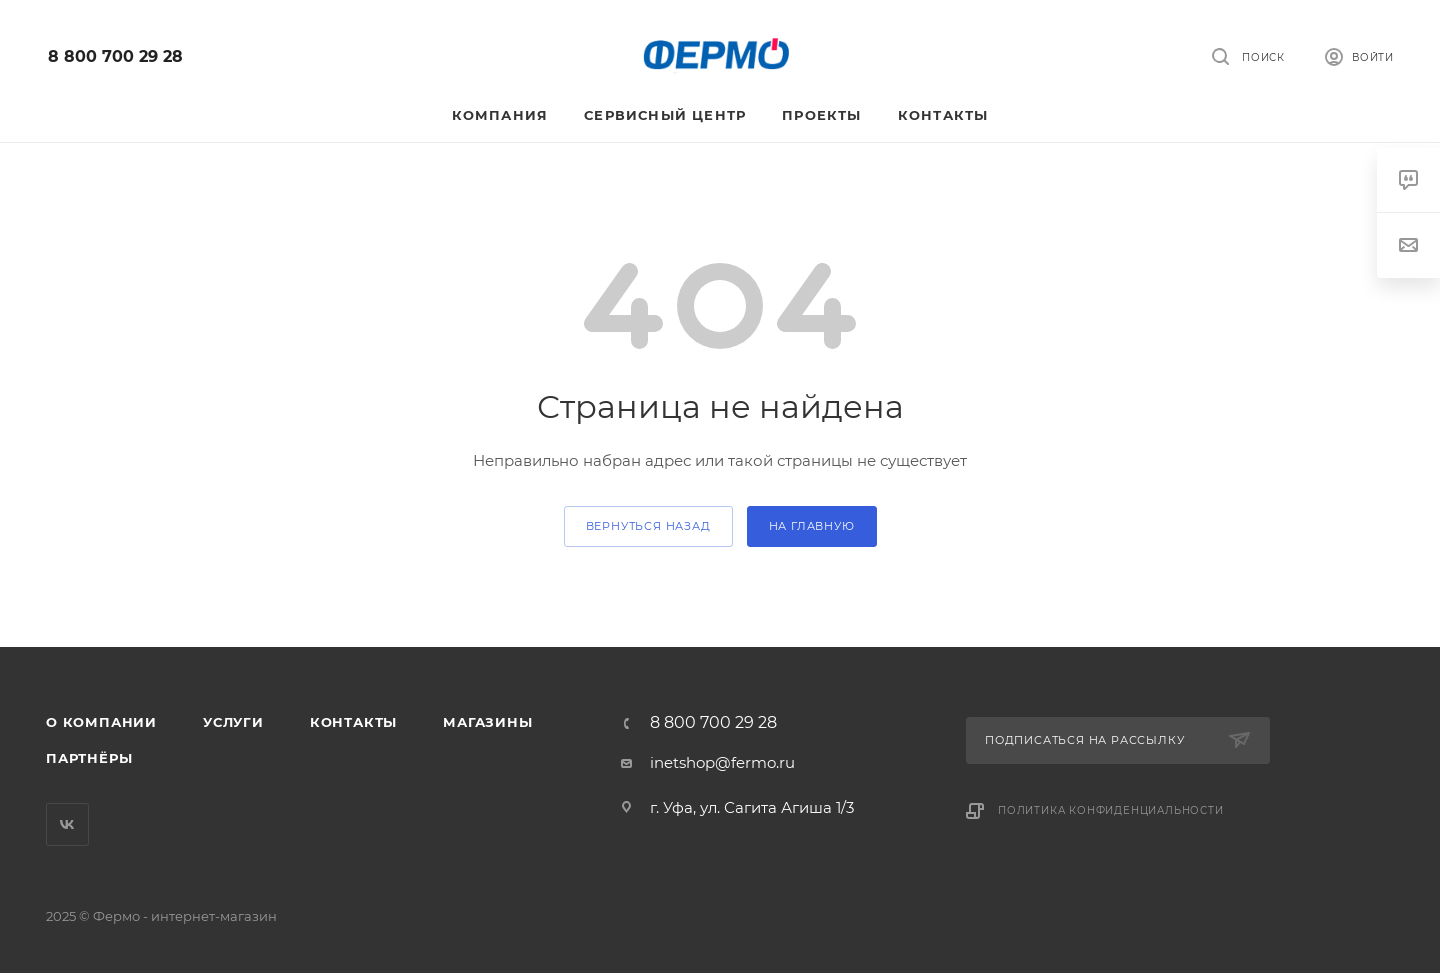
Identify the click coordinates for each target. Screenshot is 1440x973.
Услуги (233, 722)
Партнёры (89, 758)
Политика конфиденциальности (1111, 810)
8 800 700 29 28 (115, 56)
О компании (101, 722)
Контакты (353, 722)
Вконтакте (67, 824)
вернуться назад (648, 526)
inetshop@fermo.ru (722, 762)
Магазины (487, 722)
